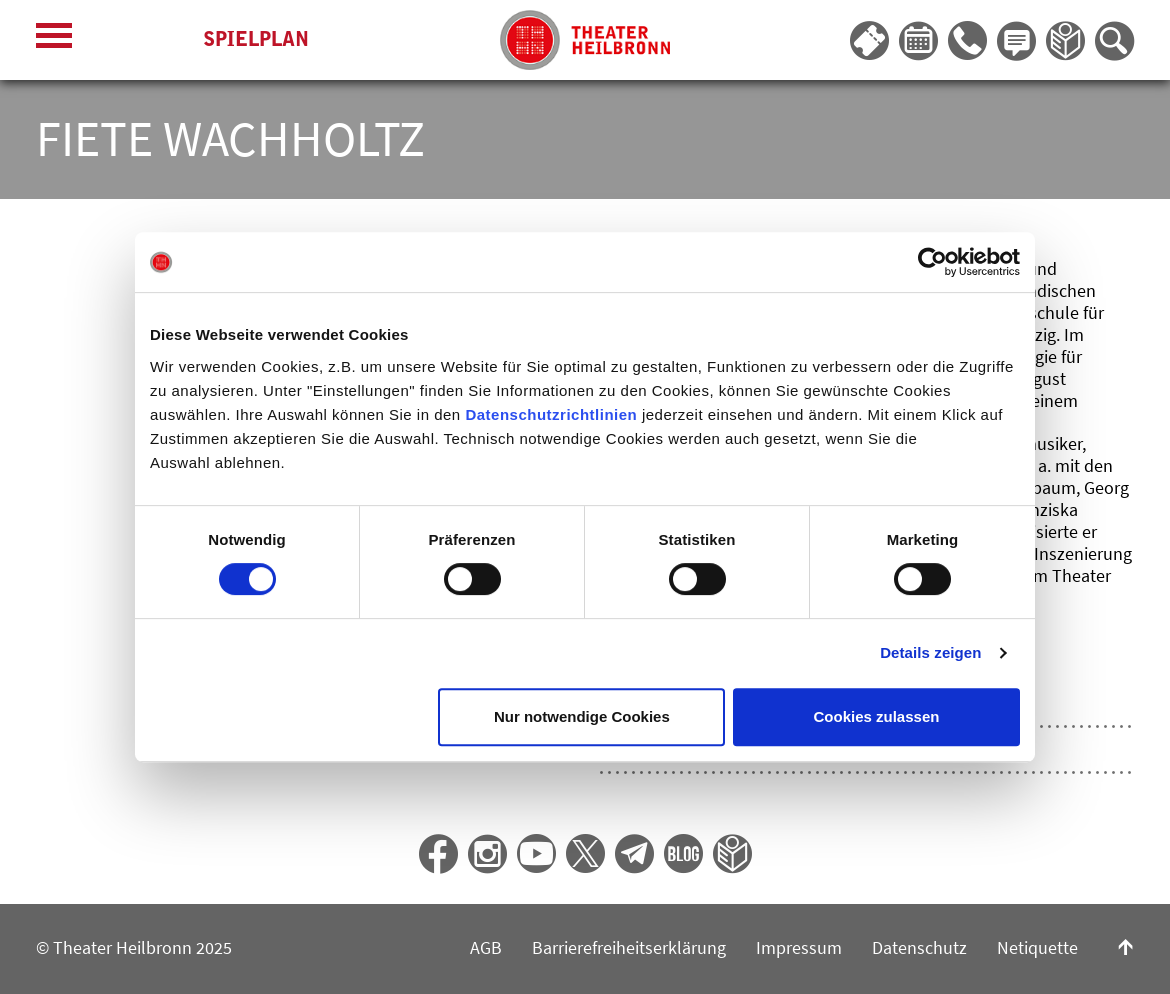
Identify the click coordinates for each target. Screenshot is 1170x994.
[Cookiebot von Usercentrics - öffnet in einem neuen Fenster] (932, 262)
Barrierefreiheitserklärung (629, 948)
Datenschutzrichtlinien (551, 414)
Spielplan (256, 39)
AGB (486, 948)
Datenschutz (919, 948)
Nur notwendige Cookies (582, 716)
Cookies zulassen (877, 716)
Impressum (799, 948)
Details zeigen (930, 652)
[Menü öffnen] (54, 40)
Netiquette (1037, 948)
